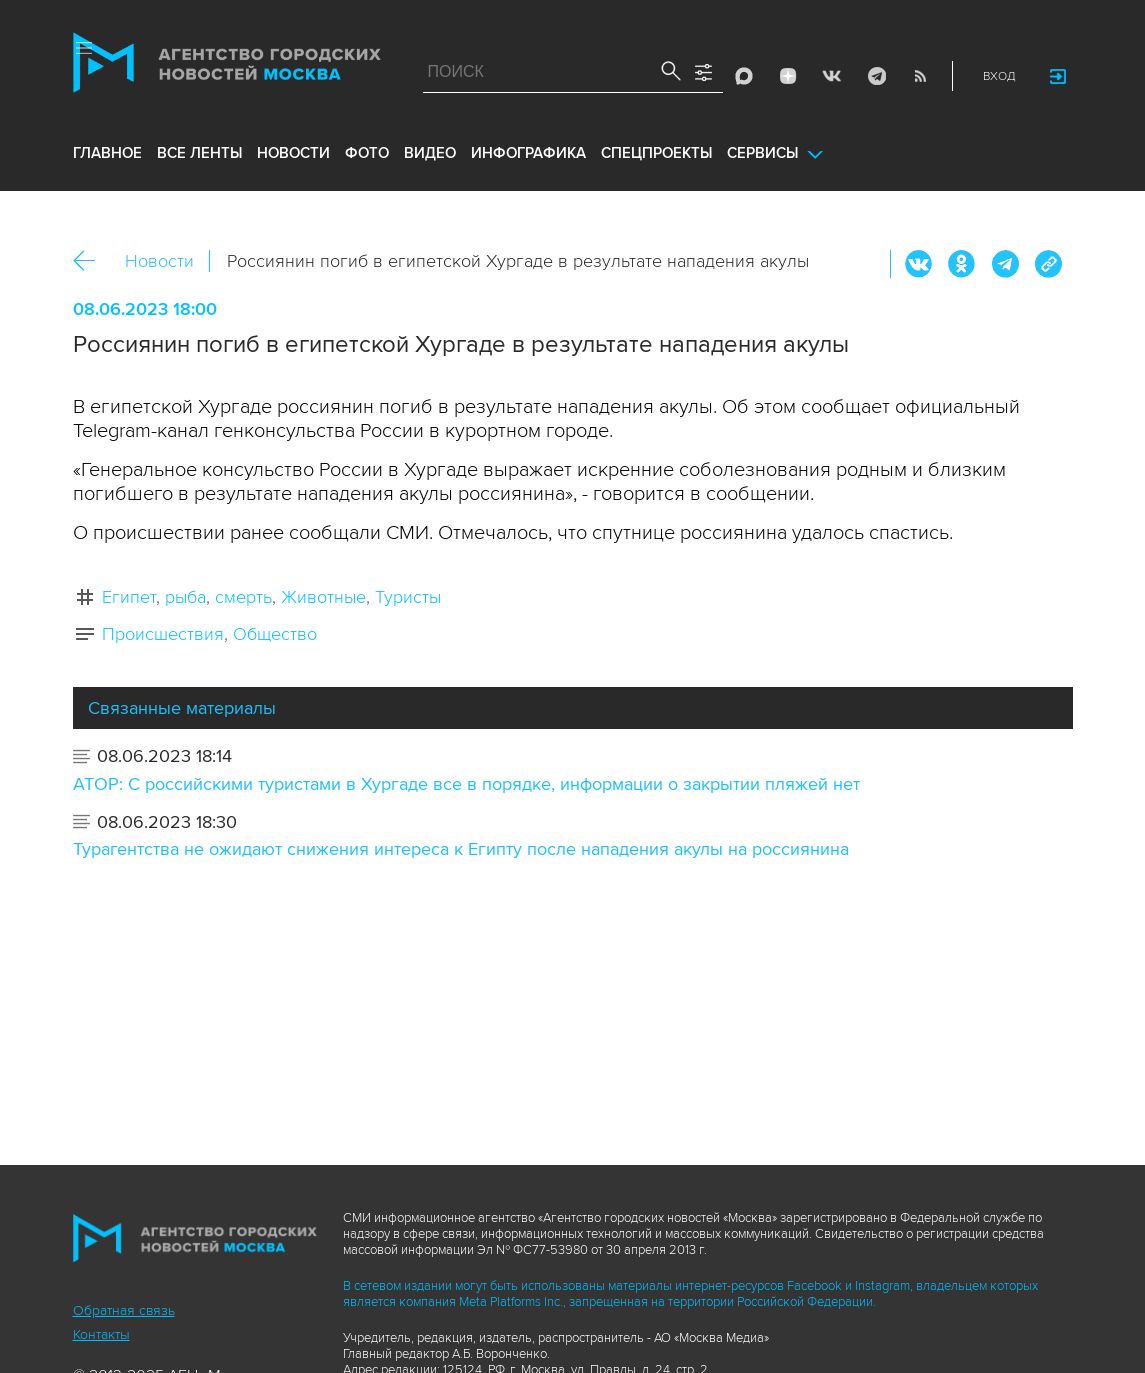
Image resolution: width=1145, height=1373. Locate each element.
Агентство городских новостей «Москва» (227, 67)
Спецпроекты (656, 153)
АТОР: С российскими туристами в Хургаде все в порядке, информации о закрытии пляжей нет (466, 784)
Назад (91, 261)
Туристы (408, 597)
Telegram (876, 76)
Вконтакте (919, 264)
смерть (243, 597)
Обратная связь (124, 1310)
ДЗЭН (788, 76)
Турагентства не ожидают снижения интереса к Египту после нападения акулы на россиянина (461, 849)
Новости (159, 261)
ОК (962, 264)
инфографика (528, 153)
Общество (275, 634)
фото (367, 153)
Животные (323, 597)
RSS (920, 76)
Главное (107, 153)
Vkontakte (832, 76)
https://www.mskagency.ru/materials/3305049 (1048, 264)
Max (744, 76)
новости (293, 153)
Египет (129, 597)
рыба (185, 597)
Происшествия (163, 634)
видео (430, 153)
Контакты (101, 1334)
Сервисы (762, 153)
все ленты (199, 153)
